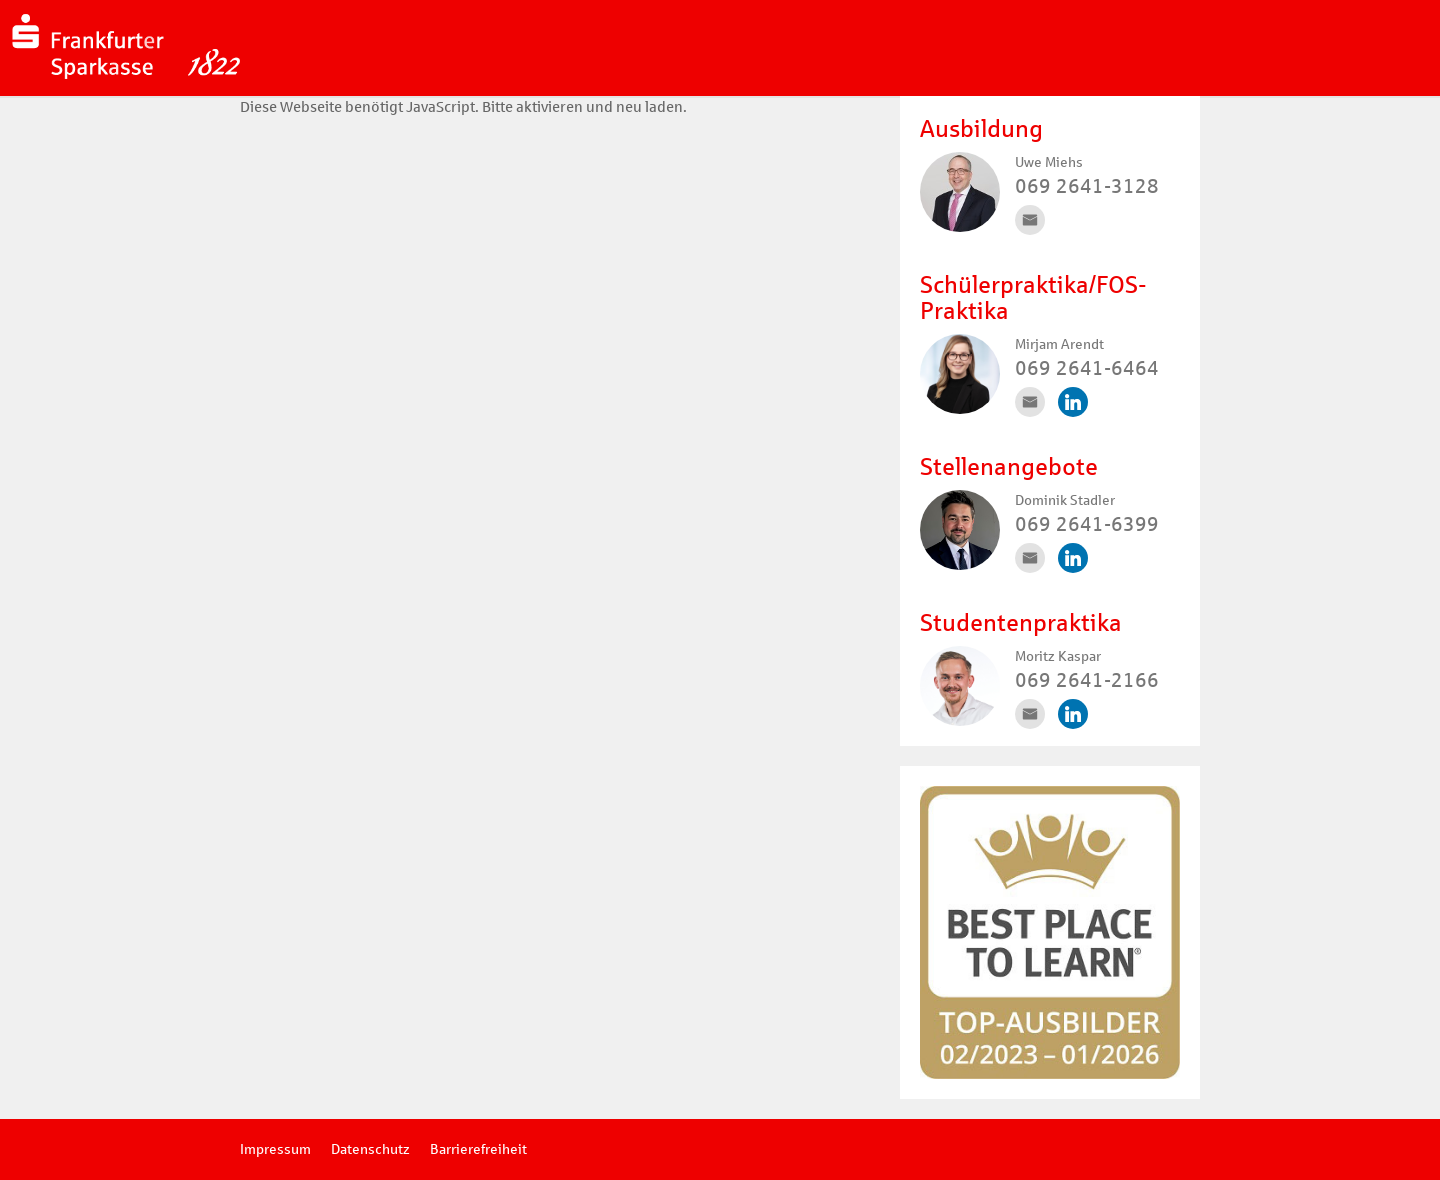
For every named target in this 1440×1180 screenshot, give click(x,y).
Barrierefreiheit (478, 1149)
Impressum (275, 1149)
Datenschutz (370, 1149)
